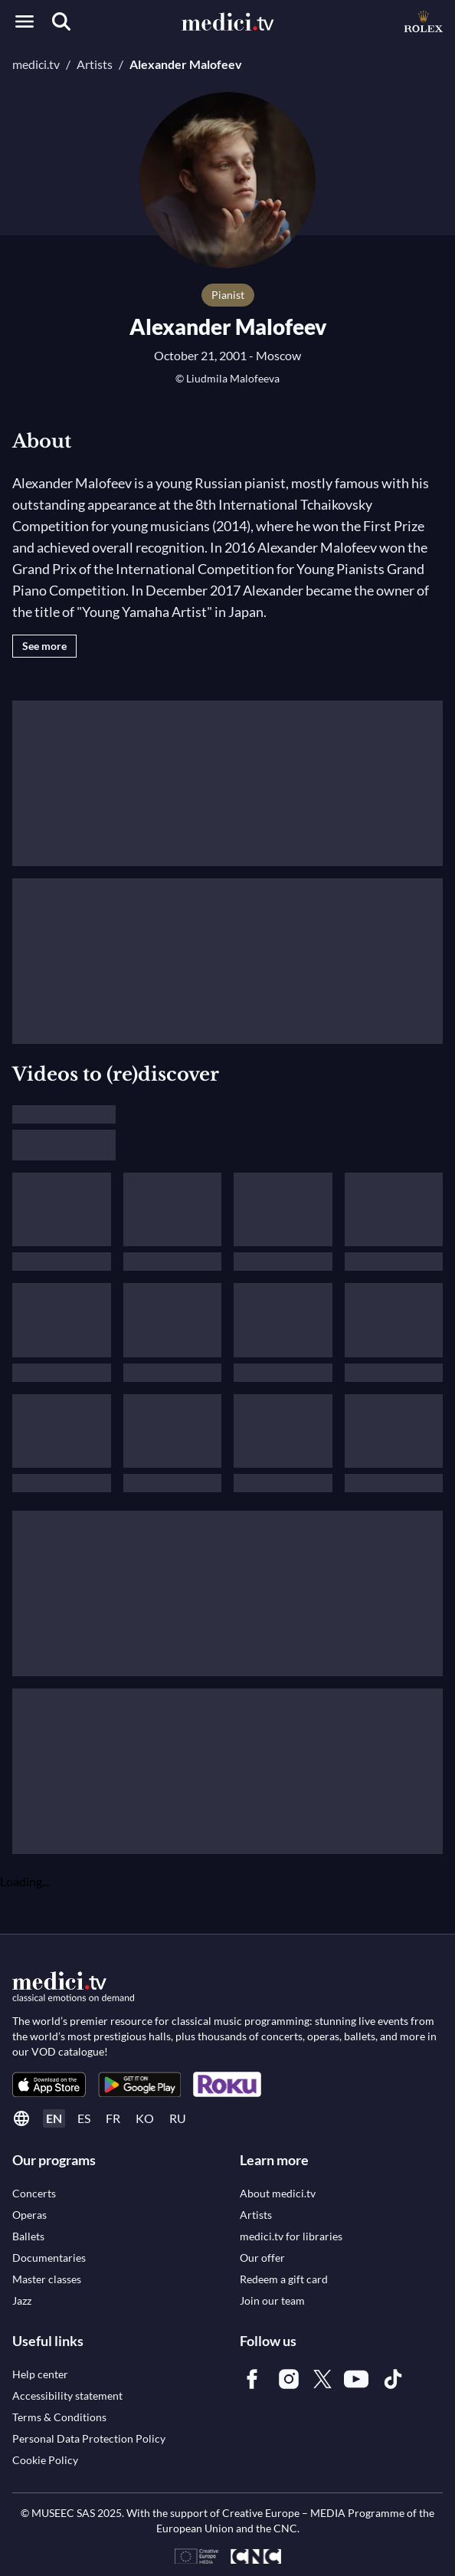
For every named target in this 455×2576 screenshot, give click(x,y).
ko (145, 2118)
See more (44, 645)
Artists (95, 64)
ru (177, 2118)
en (54, 2118)
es (83, 2118)
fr (113, 2118)
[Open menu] (24, 21)
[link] (49, 2084)
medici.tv (36, 64)
